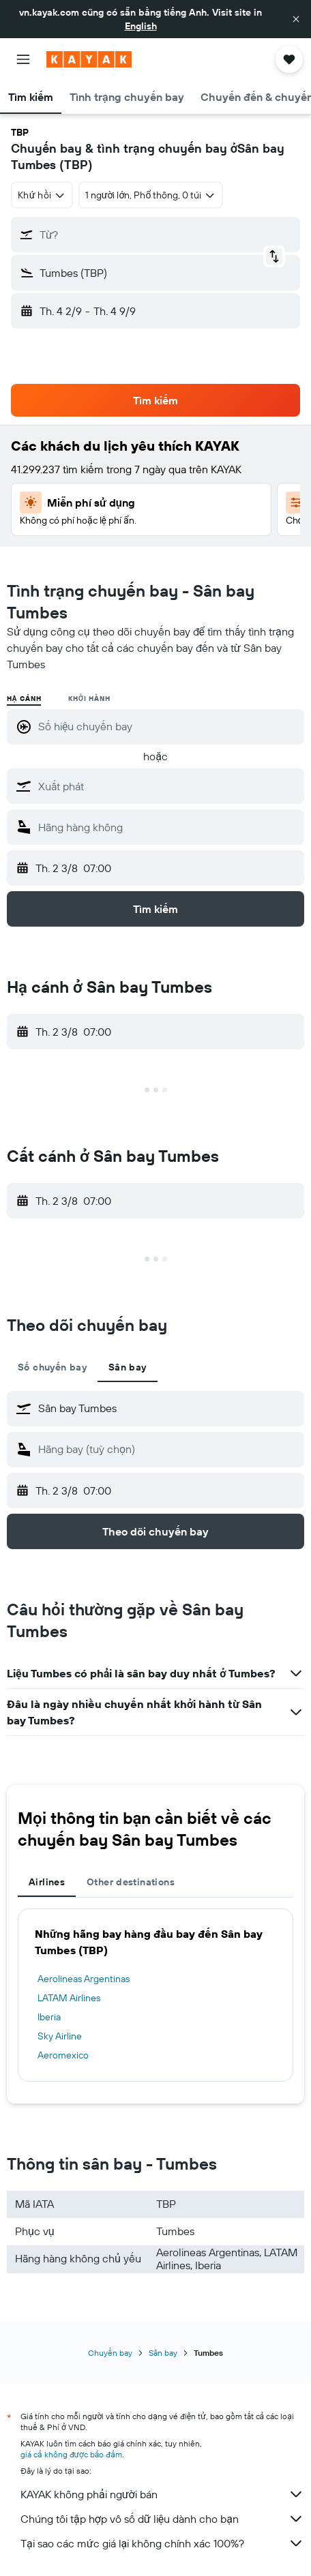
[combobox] (42, 195)
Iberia (49, 2017)
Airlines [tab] (47, 1882)
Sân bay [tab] (127, 1367)
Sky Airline (60, 2036)
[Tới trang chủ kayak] (89, 59)
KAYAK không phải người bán (162, 2494)
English (141, 26)
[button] (296, 19)
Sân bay (163, 2353)
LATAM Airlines (69, 1998)
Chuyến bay (110, 2353)
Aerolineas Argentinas (84, 1979)
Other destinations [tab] (131, 1882)
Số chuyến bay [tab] (52, 1367)
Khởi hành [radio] (89, 698)
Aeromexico (63, 2055)
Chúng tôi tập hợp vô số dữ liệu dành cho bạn (162, 2519)
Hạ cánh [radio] (24, 698)
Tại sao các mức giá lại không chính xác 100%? (162, 2543)
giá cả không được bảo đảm (71, 2454)
